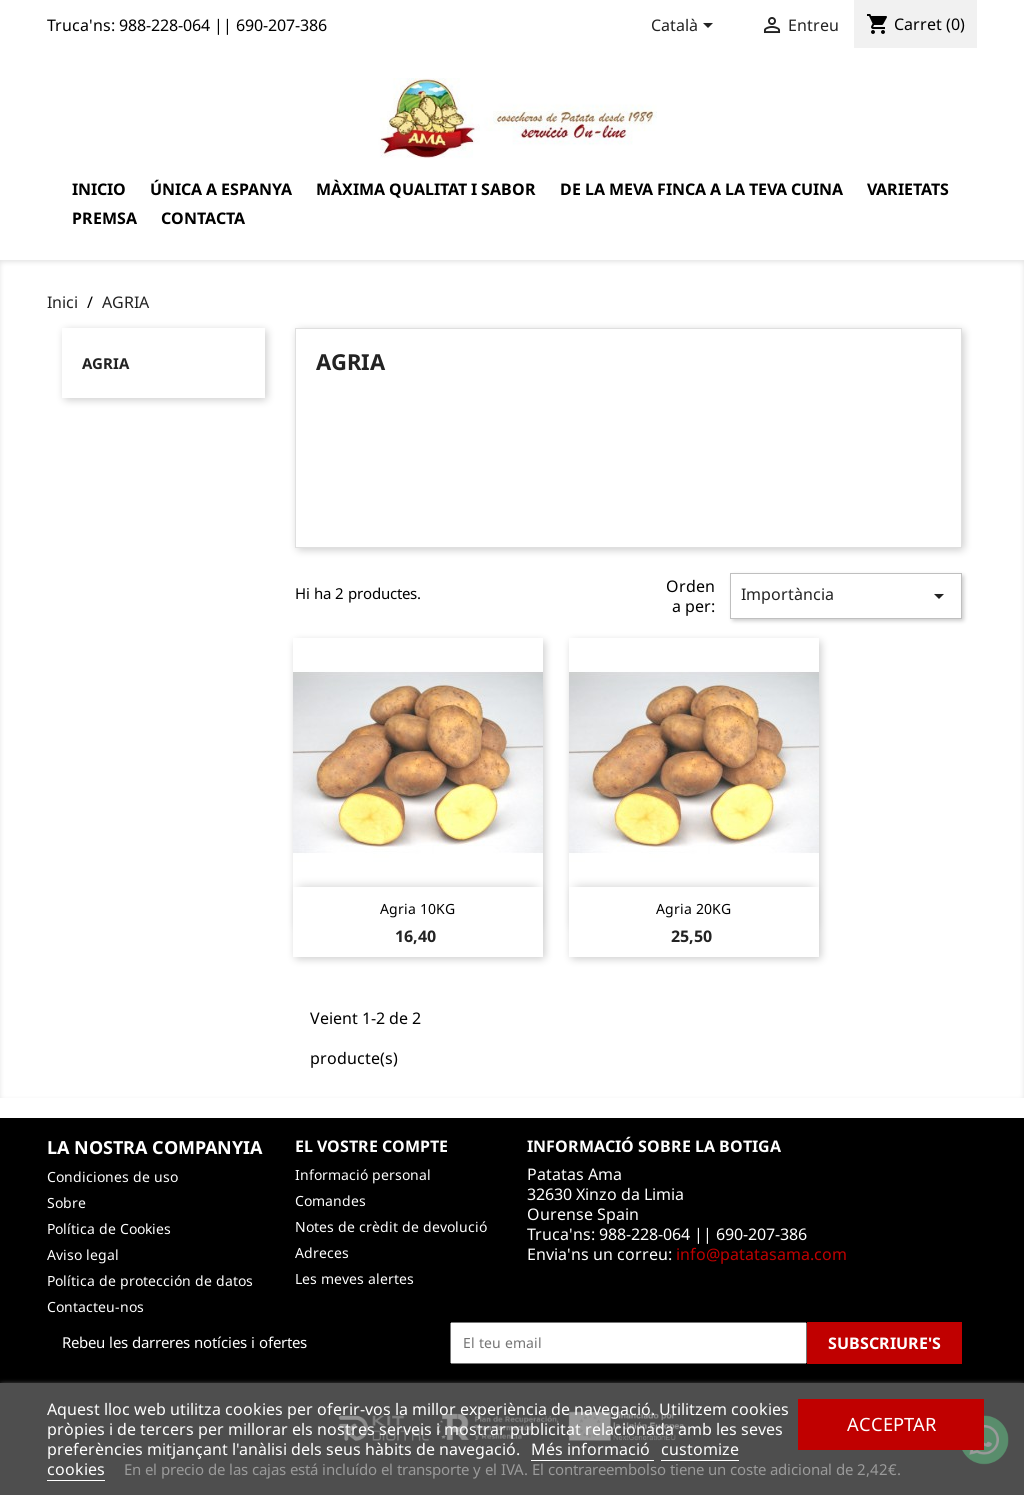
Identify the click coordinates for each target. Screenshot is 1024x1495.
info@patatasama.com (761, 1254)
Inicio (99, 189)
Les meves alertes (354, 1278)
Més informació (592, 1449)
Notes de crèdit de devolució (391, 1226)
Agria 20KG (693, 908)
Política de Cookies (109, 1228)
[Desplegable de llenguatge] (685, 27)
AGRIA (105, 363)
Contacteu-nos (95, 1306)
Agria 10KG (417, 908)
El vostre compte (371, 1146)
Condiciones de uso (112, 1176)
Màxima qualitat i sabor (426, 189)
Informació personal (363, 1174)
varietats (908, 189)
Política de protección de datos (150, 1280)
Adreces (322, 1252)
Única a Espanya (221, 189)
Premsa (104, 218)
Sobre (66, 1202)
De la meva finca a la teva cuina (701, 189)
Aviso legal (83, 1254)
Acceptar (891, 1423)
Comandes (330, 1200)
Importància (846, 595)
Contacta (203, 218)
